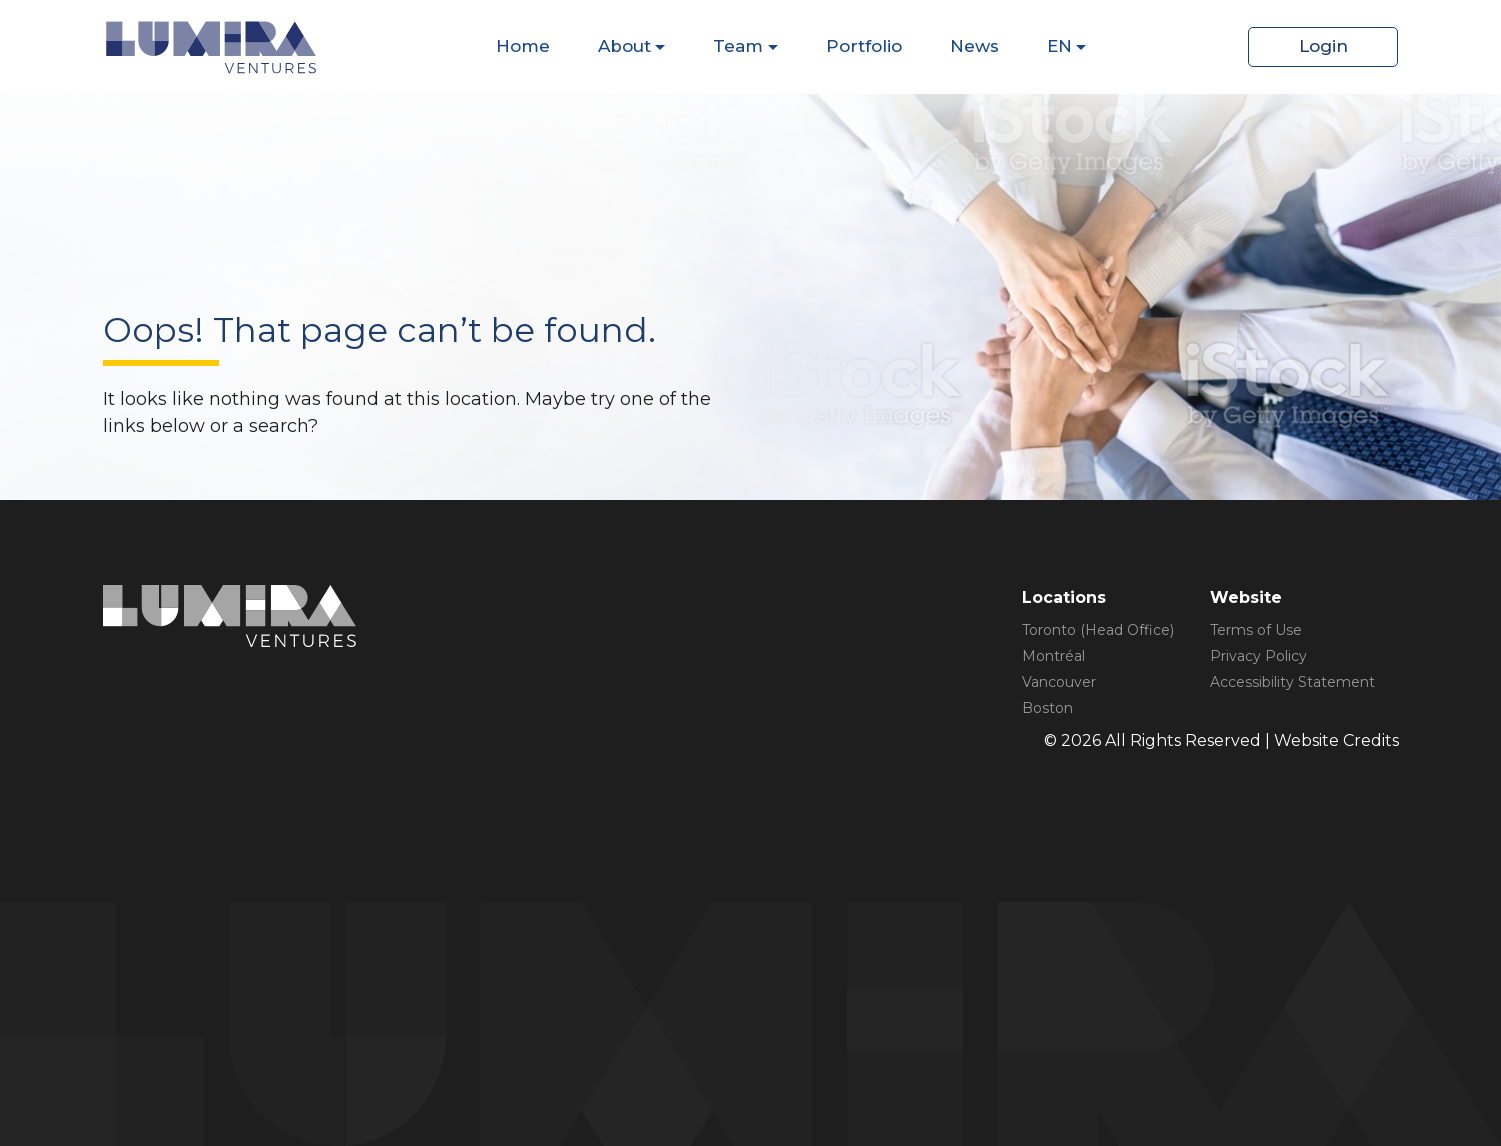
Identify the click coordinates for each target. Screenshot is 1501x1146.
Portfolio (864, 46)
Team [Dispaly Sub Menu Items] (738, 46)
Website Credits (1336, 740)
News (974, 46)
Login (1323, 46)
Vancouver (1059, 682)
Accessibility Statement (1292, 682)
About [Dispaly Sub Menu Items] (624, 46)
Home (523, 46)
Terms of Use (1256, 630)
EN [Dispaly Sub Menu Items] (1059, 46)
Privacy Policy (1258, 656)
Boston (1047, 708)
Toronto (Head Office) (1098, 630)
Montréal (1053, 656)
